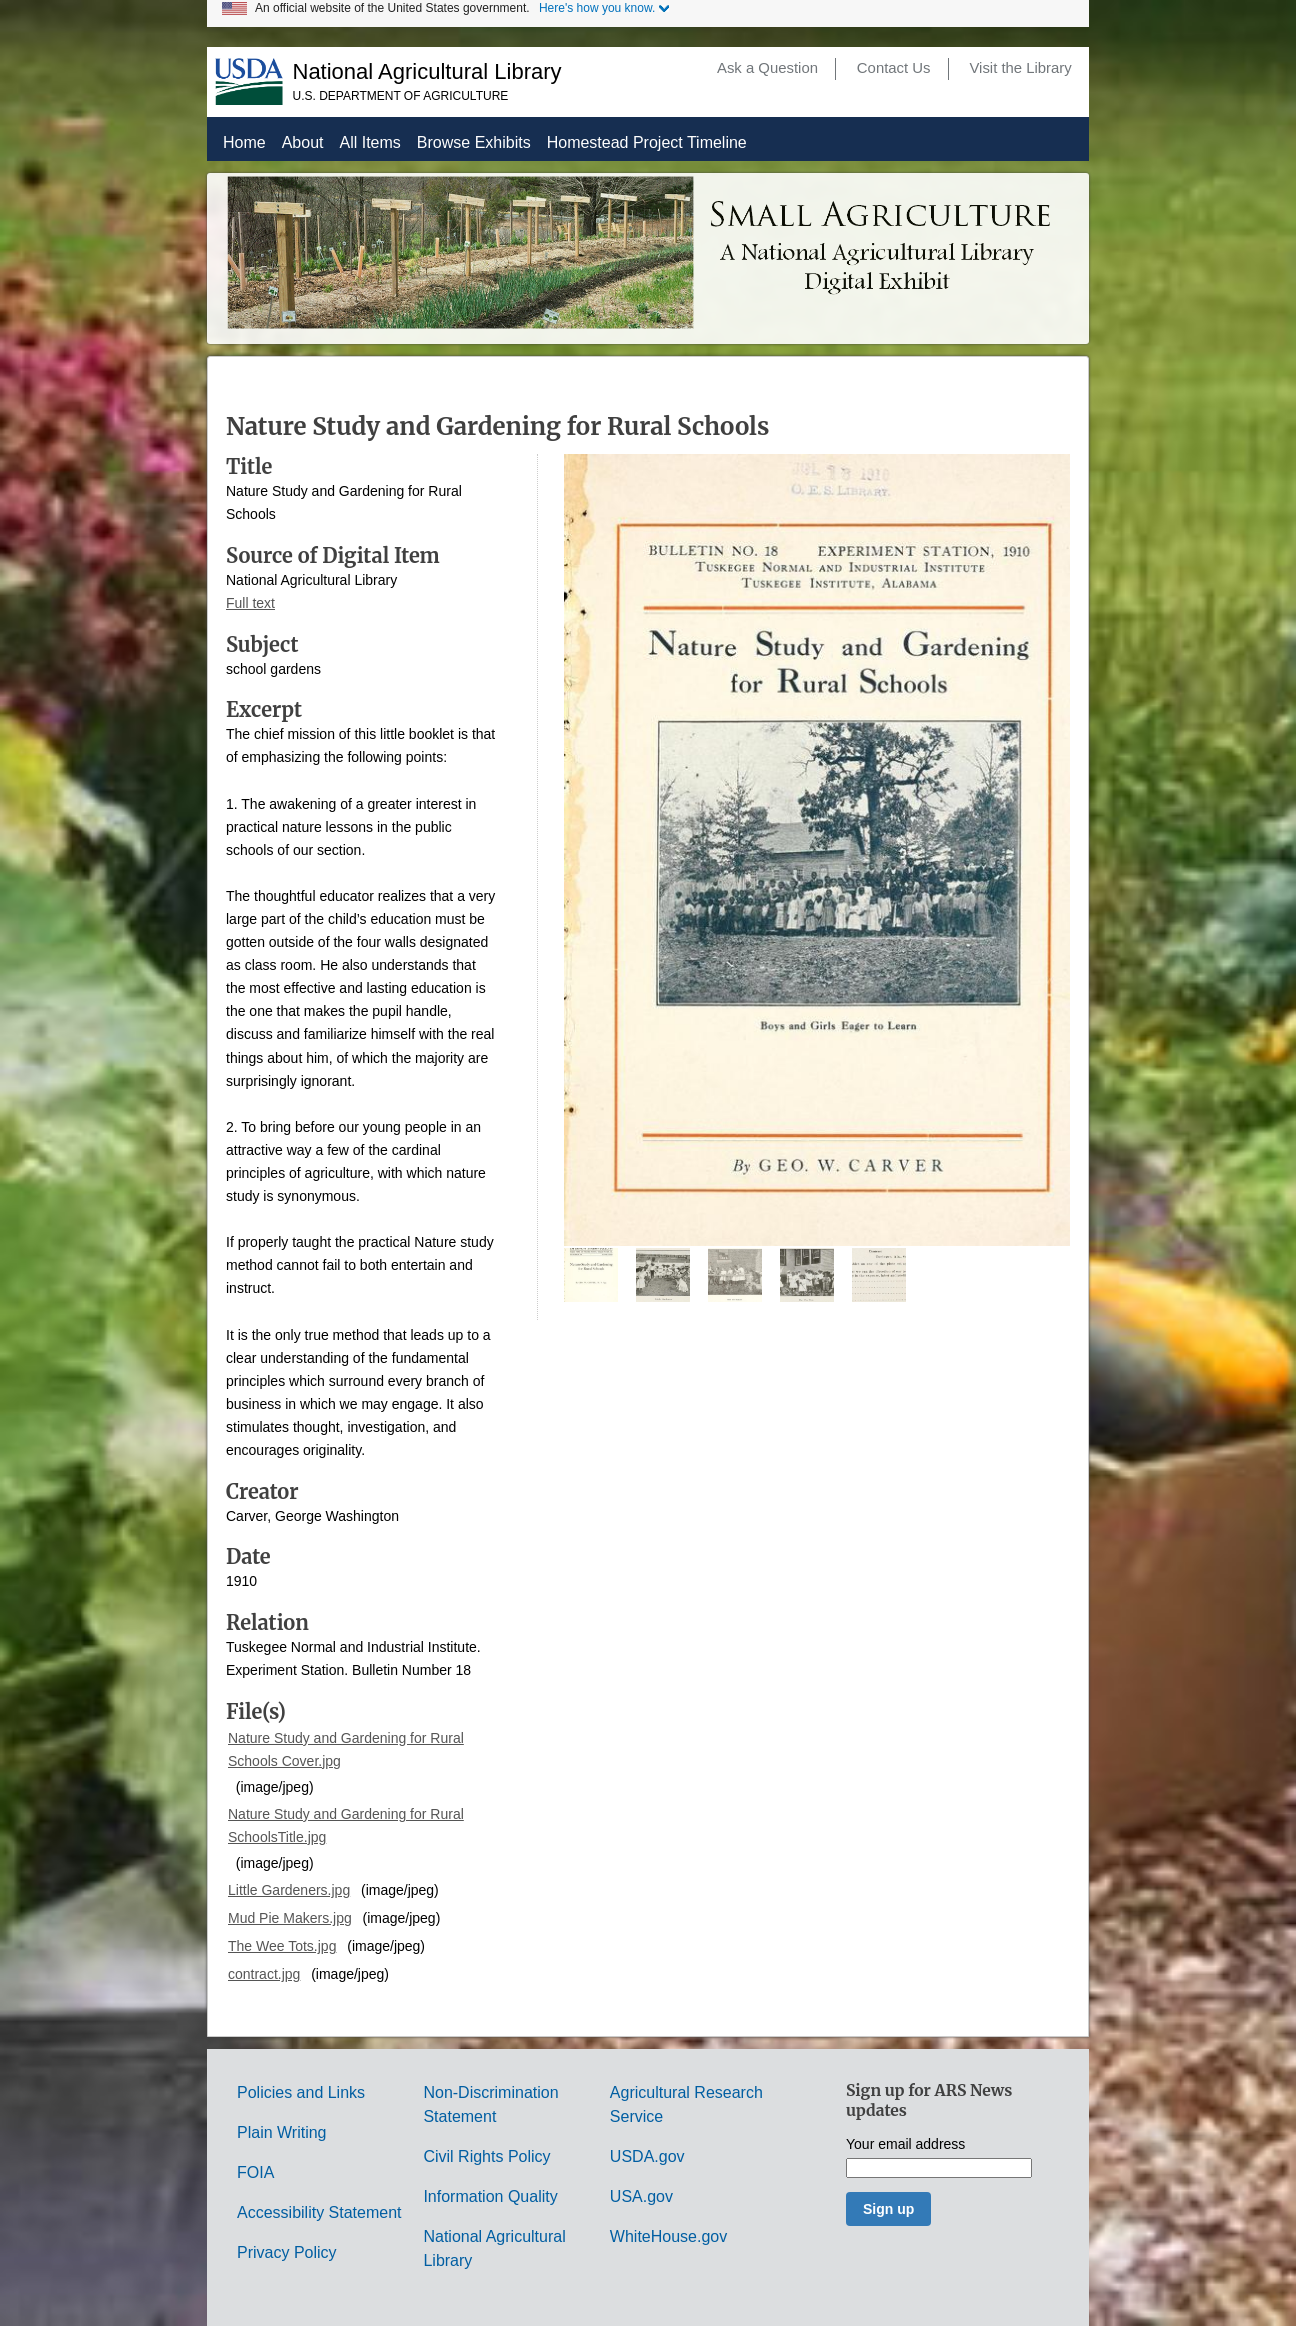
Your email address (905, 2144)
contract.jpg (264, 1974)
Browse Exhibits (474, 142)
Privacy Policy (287, 2252)
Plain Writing (282, 2132)
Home (244, 142)
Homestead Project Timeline (647, 142)
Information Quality (490, 2196)
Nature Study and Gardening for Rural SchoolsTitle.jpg (346, 1825)
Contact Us (894, 68)
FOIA (255, 2172)
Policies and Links (301, 2092)
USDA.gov (647, 2156)
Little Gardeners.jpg (289, 1890)
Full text (250, 603)
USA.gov (641, 2196)
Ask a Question (767, 68)
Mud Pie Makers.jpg (290, 1918)
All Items (370, 142)
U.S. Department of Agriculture (401, 96)
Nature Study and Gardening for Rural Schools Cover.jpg (346, 1749)
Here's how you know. (597, 8)
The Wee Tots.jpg (282, 1946)
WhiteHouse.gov (668, 2236)
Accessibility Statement (319, 2212)
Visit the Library (1020, 68)
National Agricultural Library (427, 71)
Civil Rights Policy (486, 2156)
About (303, 142)
